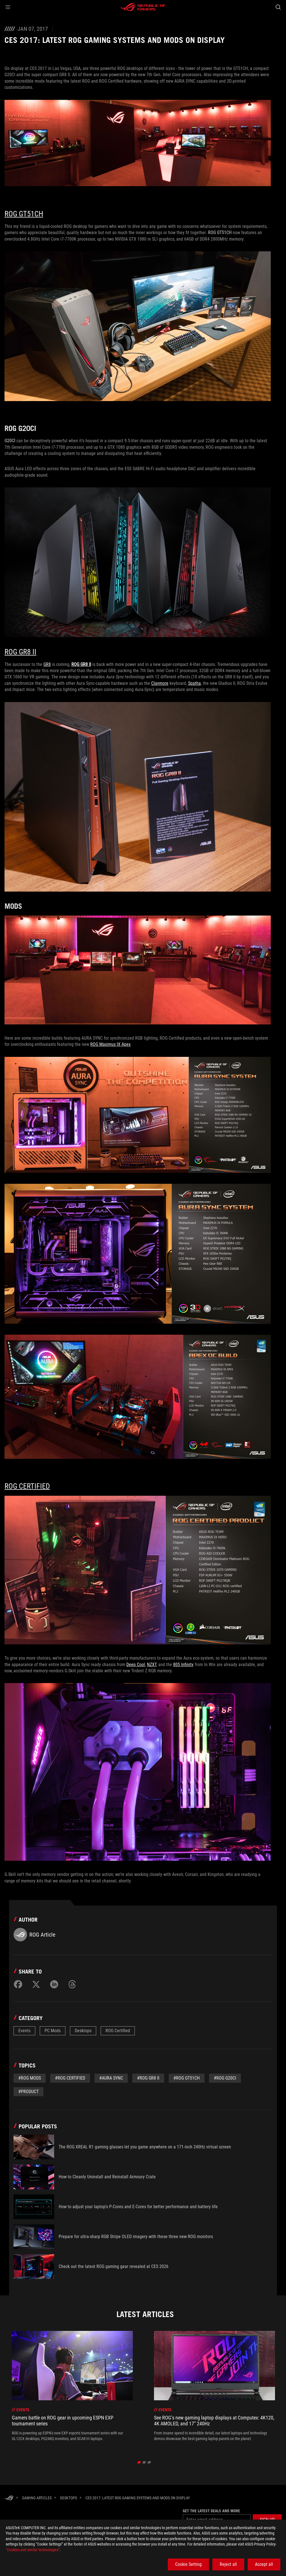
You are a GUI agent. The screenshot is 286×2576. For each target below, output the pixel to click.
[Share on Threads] (72, 1984)
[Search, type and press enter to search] (278, 7)
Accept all (264, 2564)
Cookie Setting (188, 2564)
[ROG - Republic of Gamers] (143, 7)
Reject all (228, 2564)
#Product (28, 2091)
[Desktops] (68, 2498)
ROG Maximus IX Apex (110, 1044)
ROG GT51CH (24, 214)
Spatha (194, 683)
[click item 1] (144, 2462)
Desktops (83, 2030)
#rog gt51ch (186, 2078)
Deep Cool (135, 1664)
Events (24, 2030)
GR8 (47, 664)
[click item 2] (149, 2462)
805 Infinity (183, 1664)
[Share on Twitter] (36, 1984)
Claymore (159, 683)
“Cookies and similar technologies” (33, 2550)
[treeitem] (72, 2389)
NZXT (151, 1664)
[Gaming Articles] (37, 2498)
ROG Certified (27, 1486)
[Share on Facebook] (18, 1984)
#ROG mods (29, 2078)
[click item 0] (139, 2462)
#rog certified (70, 2078)
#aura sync (111, 2078)
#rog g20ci (225, 2078)
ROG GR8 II (20, 652)
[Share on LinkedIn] (54, 1984)
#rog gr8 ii (148, 2078)
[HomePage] (9, 2498)
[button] (8, 7)
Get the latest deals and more (211, 2511)
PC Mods (53, 2030)
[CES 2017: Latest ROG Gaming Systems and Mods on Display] (137, 2498)
